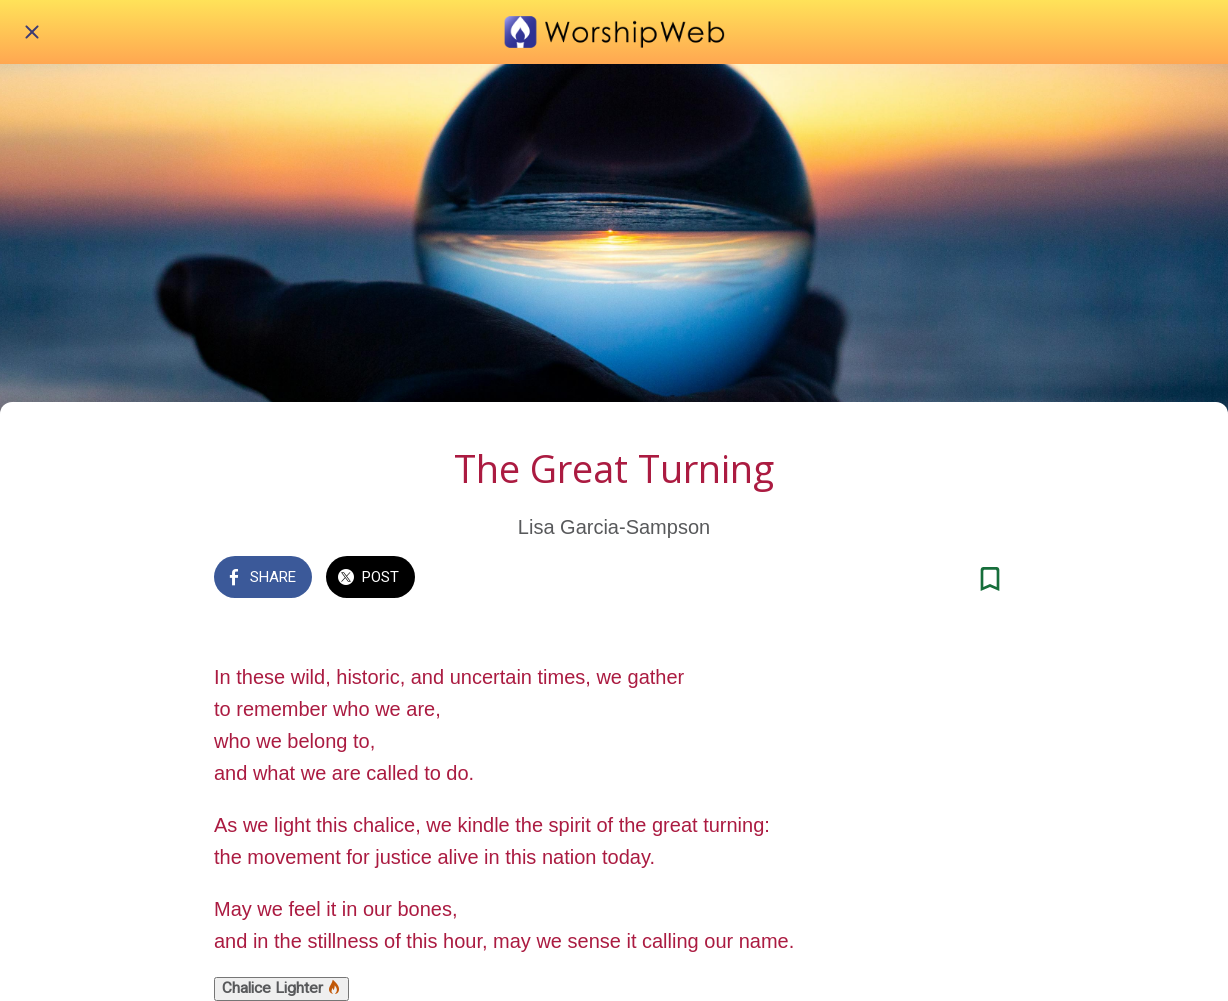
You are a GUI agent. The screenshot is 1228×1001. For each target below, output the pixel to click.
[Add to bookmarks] (990, 579)
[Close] (32, 32)
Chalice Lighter (281, 988)
